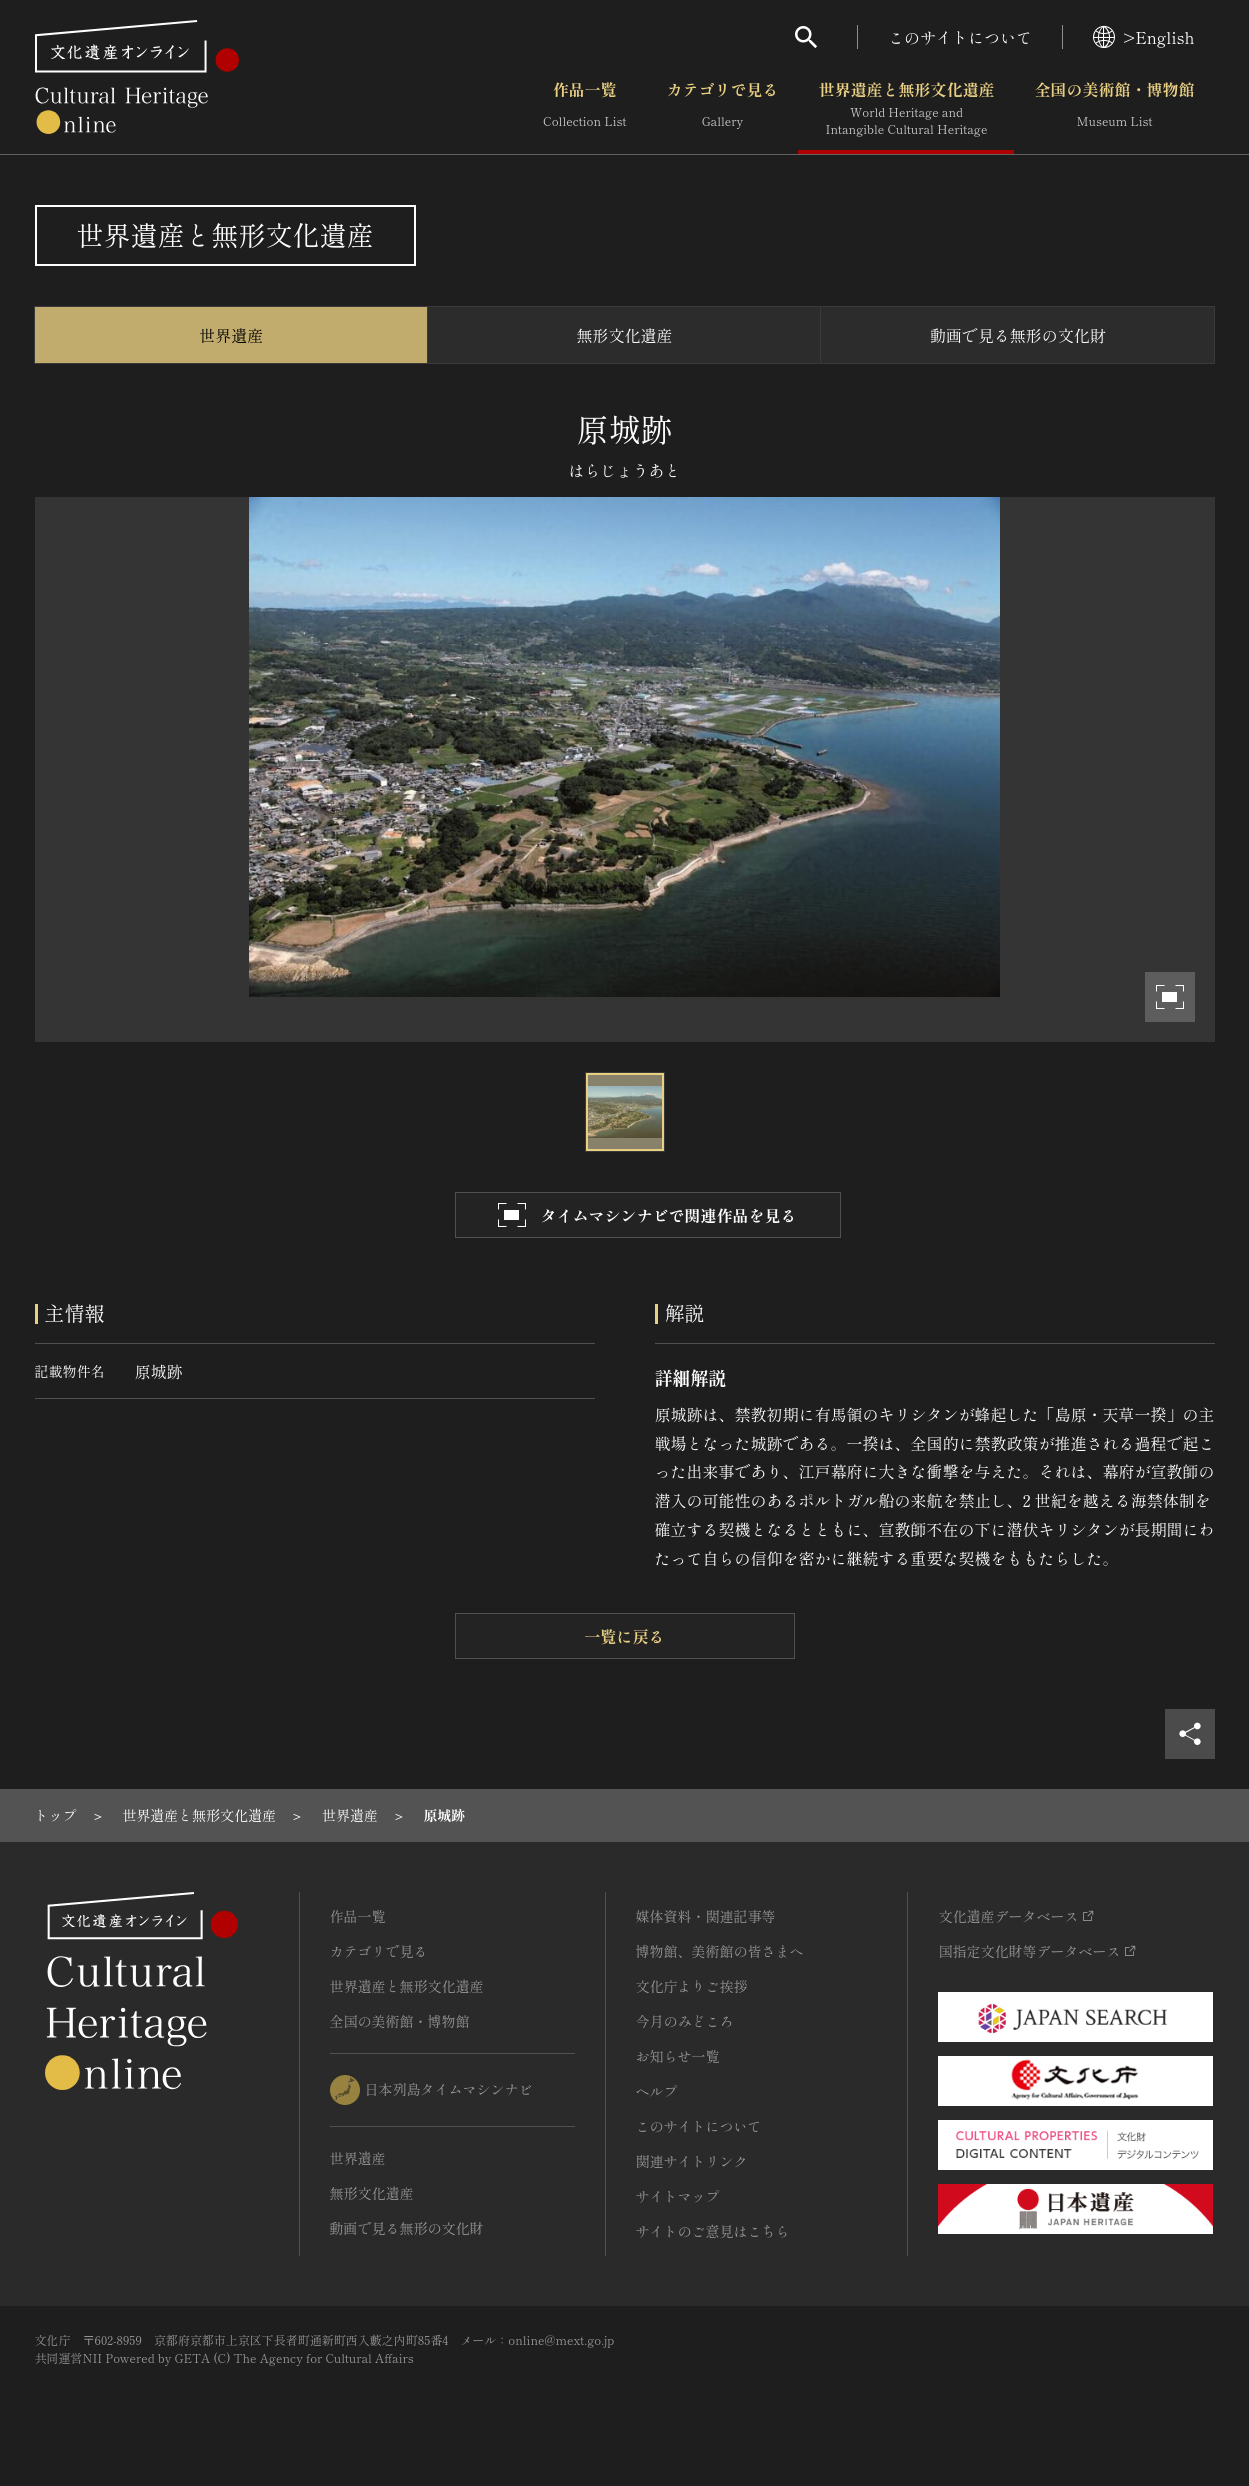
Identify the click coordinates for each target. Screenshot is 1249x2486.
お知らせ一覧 (678, 2056)
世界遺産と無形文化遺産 (906, 109)
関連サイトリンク (692, 2161)
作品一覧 (584, 109)
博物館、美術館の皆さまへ (720, 1951)
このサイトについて (960, 37)
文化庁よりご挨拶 (692, 1986)
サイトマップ (678, 2196)
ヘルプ (657, 2091)
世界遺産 (231, 335)
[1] (56, 1815)
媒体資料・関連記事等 (706, 1916)
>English (1143, 37)
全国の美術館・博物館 (1114, 109)
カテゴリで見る (722, 109)
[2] (199, 1815)
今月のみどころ (685, 2021)
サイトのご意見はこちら (713, 2231)
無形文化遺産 (624, 335)
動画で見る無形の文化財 (1018, 335)
